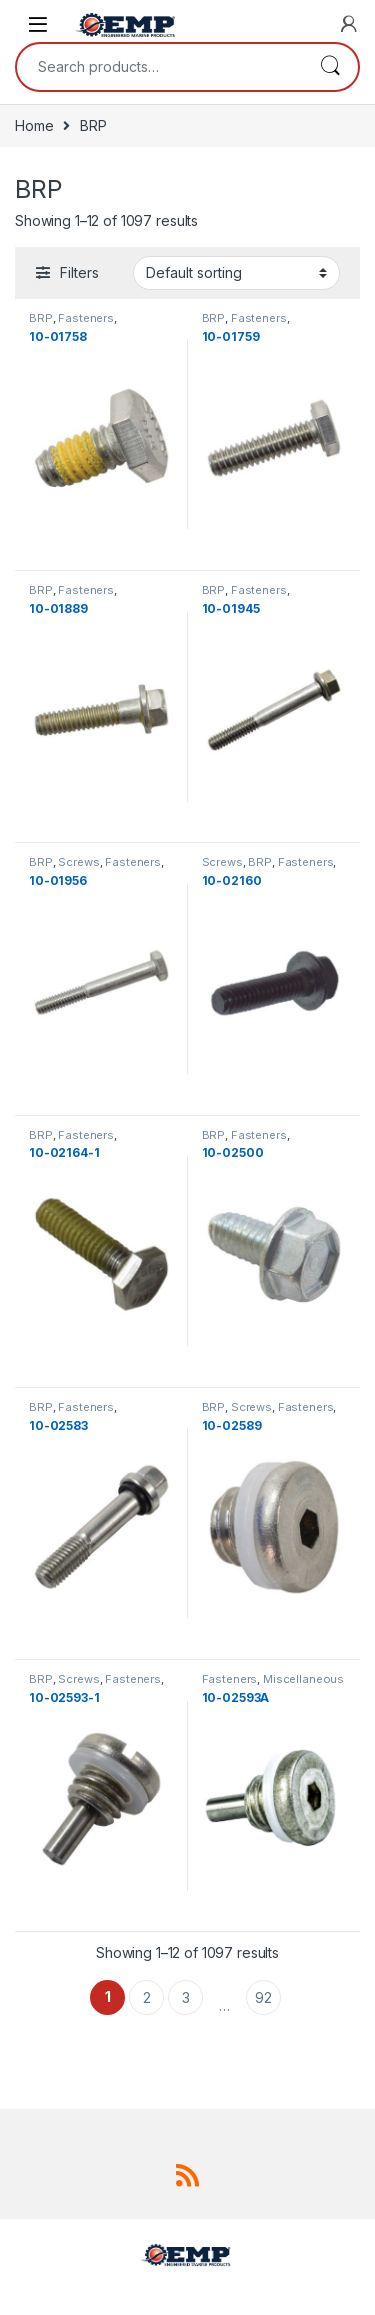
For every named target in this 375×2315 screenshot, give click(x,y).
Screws (78, 862)
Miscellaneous (303, 1679)
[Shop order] (236, 273)
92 (263, 1997)
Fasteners (86, 318)
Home (34, 125)
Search (330, 67)
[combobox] (159, 67)
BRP (41, 318)
